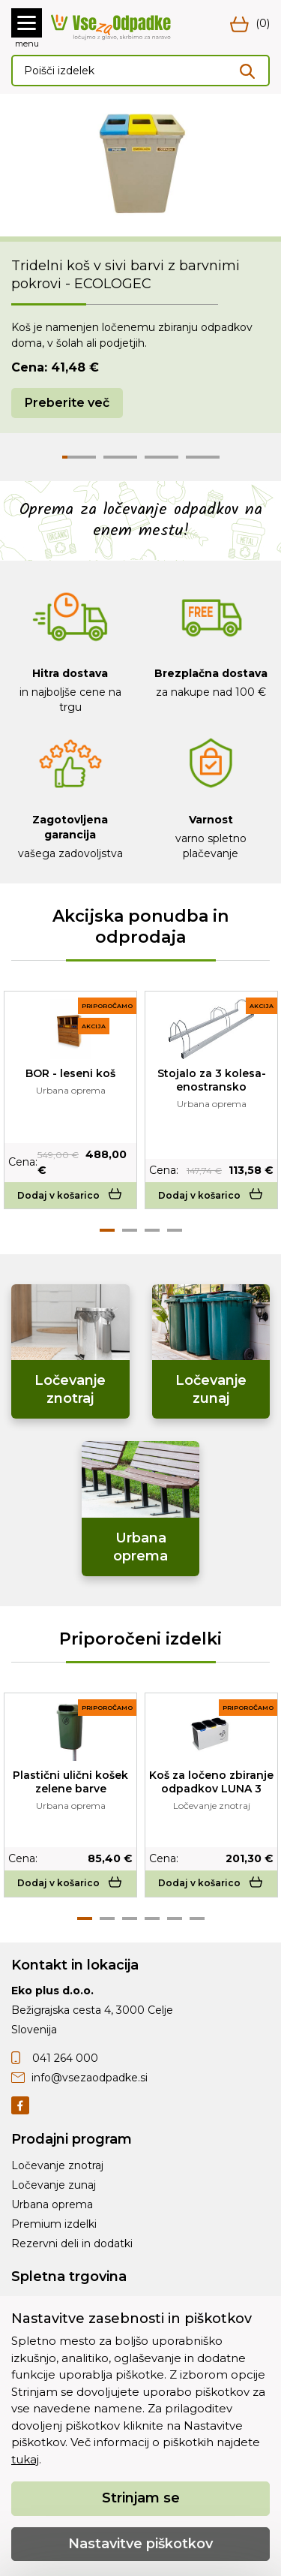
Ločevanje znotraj (57, 2165)
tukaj (25, 2459)
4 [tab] (174, 1230)
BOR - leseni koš (70, 1073)
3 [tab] (152, 1230)
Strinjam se (141, 2498)
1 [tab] (107, 1230)
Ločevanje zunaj (53, 2185)
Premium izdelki (54, 2224)
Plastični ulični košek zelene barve (70, 1781)
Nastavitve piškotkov (140, 2543)
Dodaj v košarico (70, 1195)
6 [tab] (197, 1918)
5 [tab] (174, 1918)
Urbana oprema (52, 2204)
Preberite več (67, 403)
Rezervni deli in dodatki (72, 2243)
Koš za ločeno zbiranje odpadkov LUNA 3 (211, 1781)
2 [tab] (129, 1230)
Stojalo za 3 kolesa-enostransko (211, 1080)
